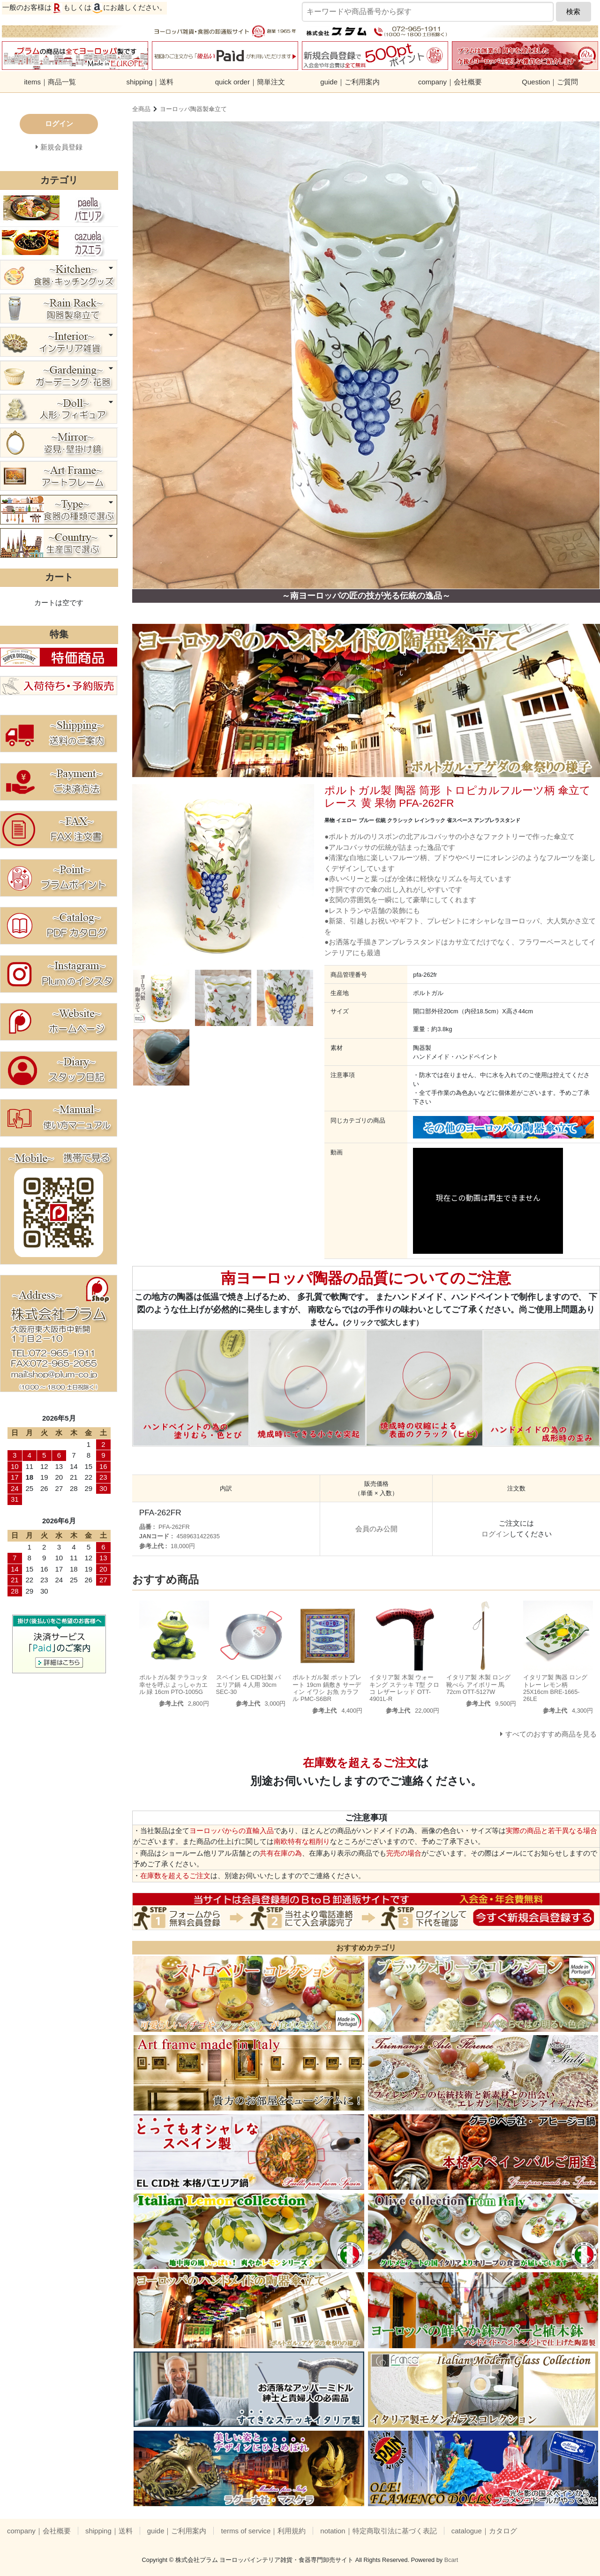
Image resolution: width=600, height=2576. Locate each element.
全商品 (141, 108)
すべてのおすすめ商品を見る (551, 1734)
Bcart (451, 2559)
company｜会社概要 (450, 82)
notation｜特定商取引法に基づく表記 (378, 2531)
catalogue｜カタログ (484, 2531)
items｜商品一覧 (50, 82)
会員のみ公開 (376, 1529)
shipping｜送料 (150, 82)
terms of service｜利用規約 (263, 2531)
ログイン (495, 1534)
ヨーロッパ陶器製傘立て (193, 108)
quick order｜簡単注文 (250, 82)
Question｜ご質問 (550, 82)
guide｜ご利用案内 (350, 82)
